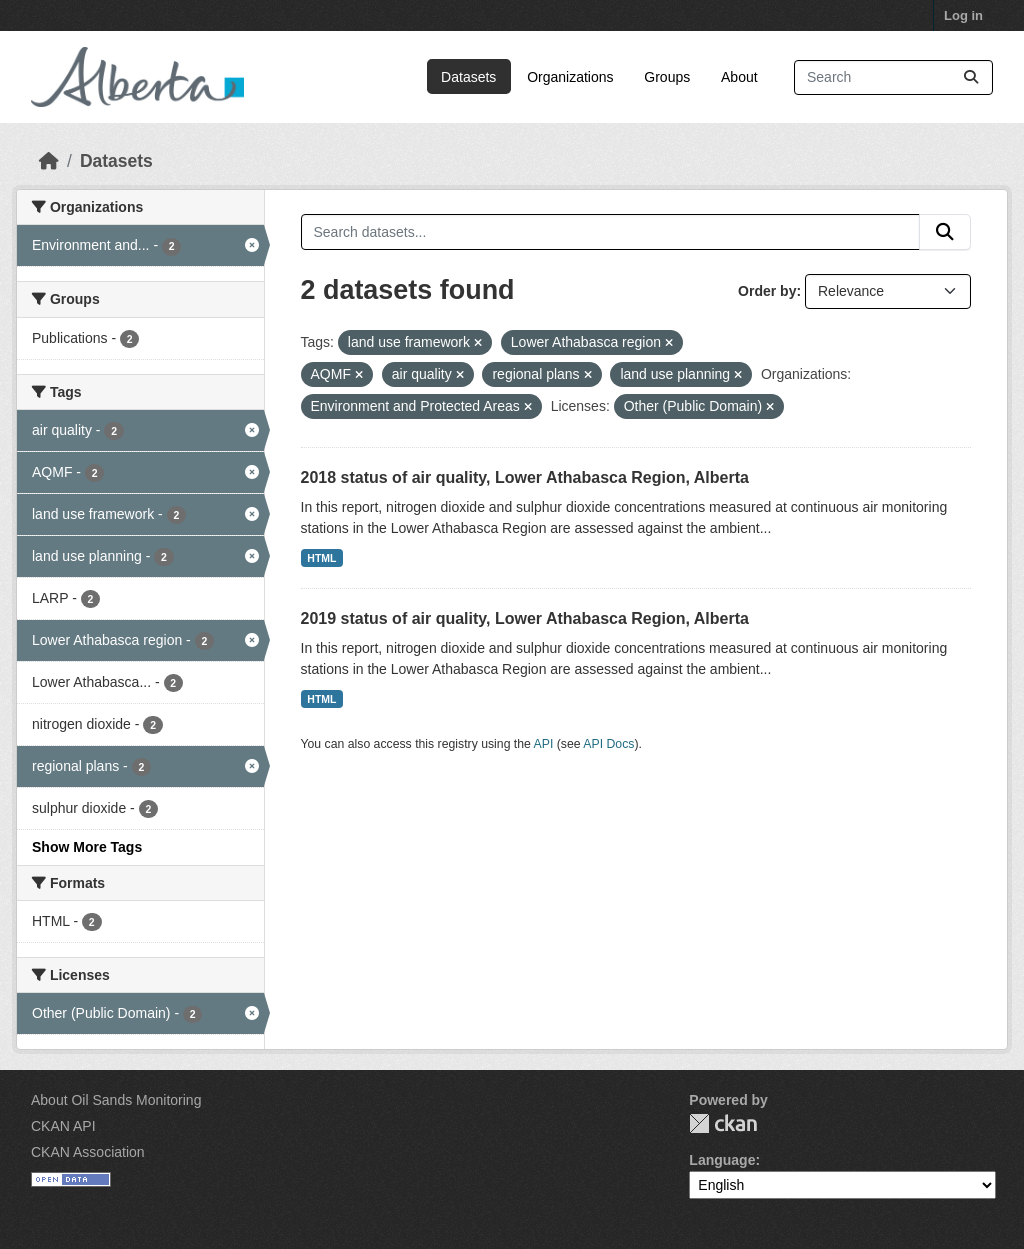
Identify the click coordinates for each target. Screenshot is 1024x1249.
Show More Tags (87, 847)
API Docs (608, 744)
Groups (667, 77)
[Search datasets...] (893, 77)
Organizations (570, 77)
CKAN (723, 1123)
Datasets (468, 77)
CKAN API (63, 1126)
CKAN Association (88, 1152)
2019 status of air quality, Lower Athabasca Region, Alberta (525, 618)
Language (722, 1160)
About (739, 77)
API (544, 744)
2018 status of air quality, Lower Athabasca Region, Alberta (525, 477)
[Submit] (971, 77)
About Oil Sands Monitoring (116, 1100)
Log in (963, 15)
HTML (321, 558)
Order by (767, 291)
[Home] (49, 161)
